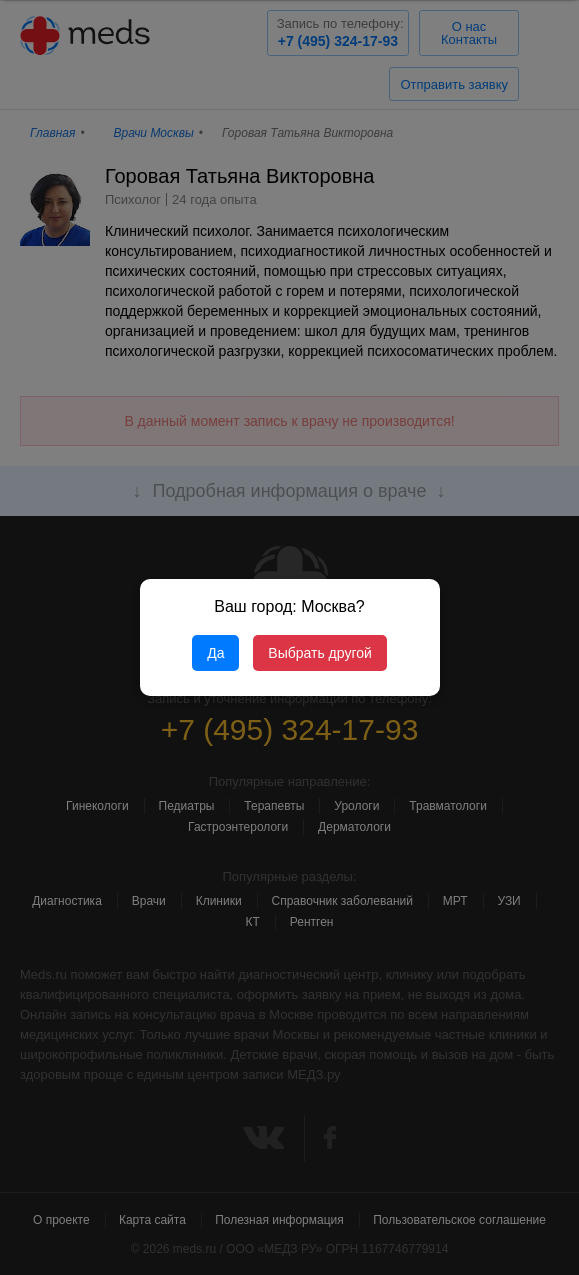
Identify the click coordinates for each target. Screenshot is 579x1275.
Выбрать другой (319, 653)
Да (215, 653)
